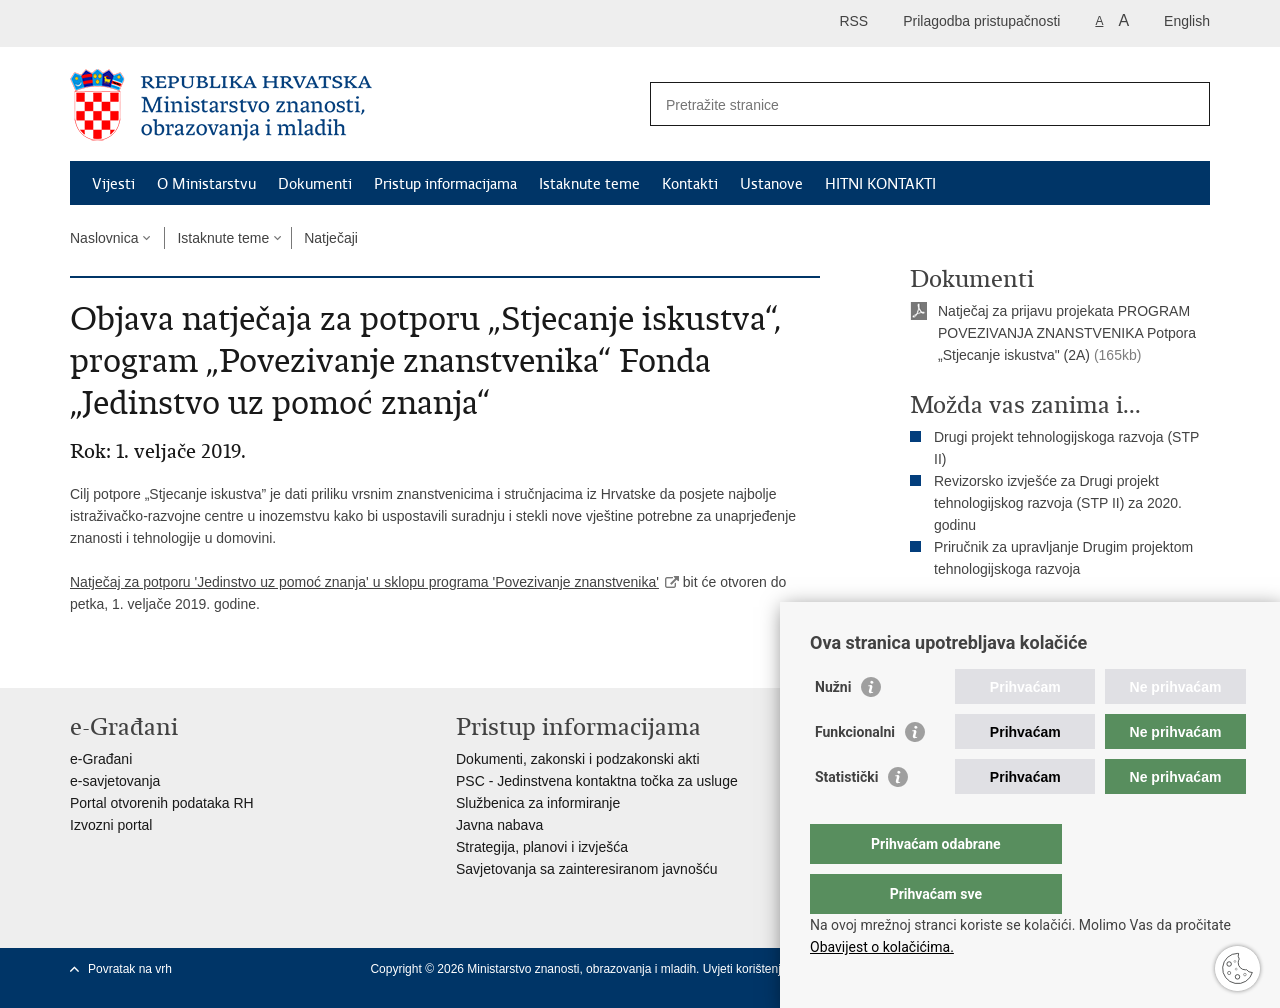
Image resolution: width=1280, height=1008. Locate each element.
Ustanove (771, 184)
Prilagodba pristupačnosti (981, 21)
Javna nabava (499, 825)
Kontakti (690, 184)
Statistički (846, 817)
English (1187, 21)
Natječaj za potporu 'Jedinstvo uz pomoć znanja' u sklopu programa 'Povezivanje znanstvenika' (364, 582)
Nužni (833, 727)
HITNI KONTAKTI (880, 184)
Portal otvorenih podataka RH (162, 803)
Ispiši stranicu (966, 619)
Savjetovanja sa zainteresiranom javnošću (586, 869)
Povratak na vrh (130, 969)
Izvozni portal (111, 825)
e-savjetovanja (115, 781)
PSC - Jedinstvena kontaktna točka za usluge (597, 781)
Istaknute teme (589, 184)
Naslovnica (104, 238)
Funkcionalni (855, 772)
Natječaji (331, 238)
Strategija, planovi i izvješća (542, 847)
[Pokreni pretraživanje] (1187, 104)
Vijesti (113, 184)
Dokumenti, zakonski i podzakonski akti (578, 759)
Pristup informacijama (445, 184)
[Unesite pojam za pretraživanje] (908, 104)
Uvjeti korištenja (747, 969)
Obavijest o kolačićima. (882, 947)
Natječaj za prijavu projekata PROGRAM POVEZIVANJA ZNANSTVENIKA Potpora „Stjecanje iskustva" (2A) (1067, 333)
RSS (853, 21)
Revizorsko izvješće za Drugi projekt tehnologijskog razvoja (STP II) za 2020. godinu (1058, 503)
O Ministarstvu (206, 184)
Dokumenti (315, 184)
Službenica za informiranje (538, 803)
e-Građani (101, 759)
